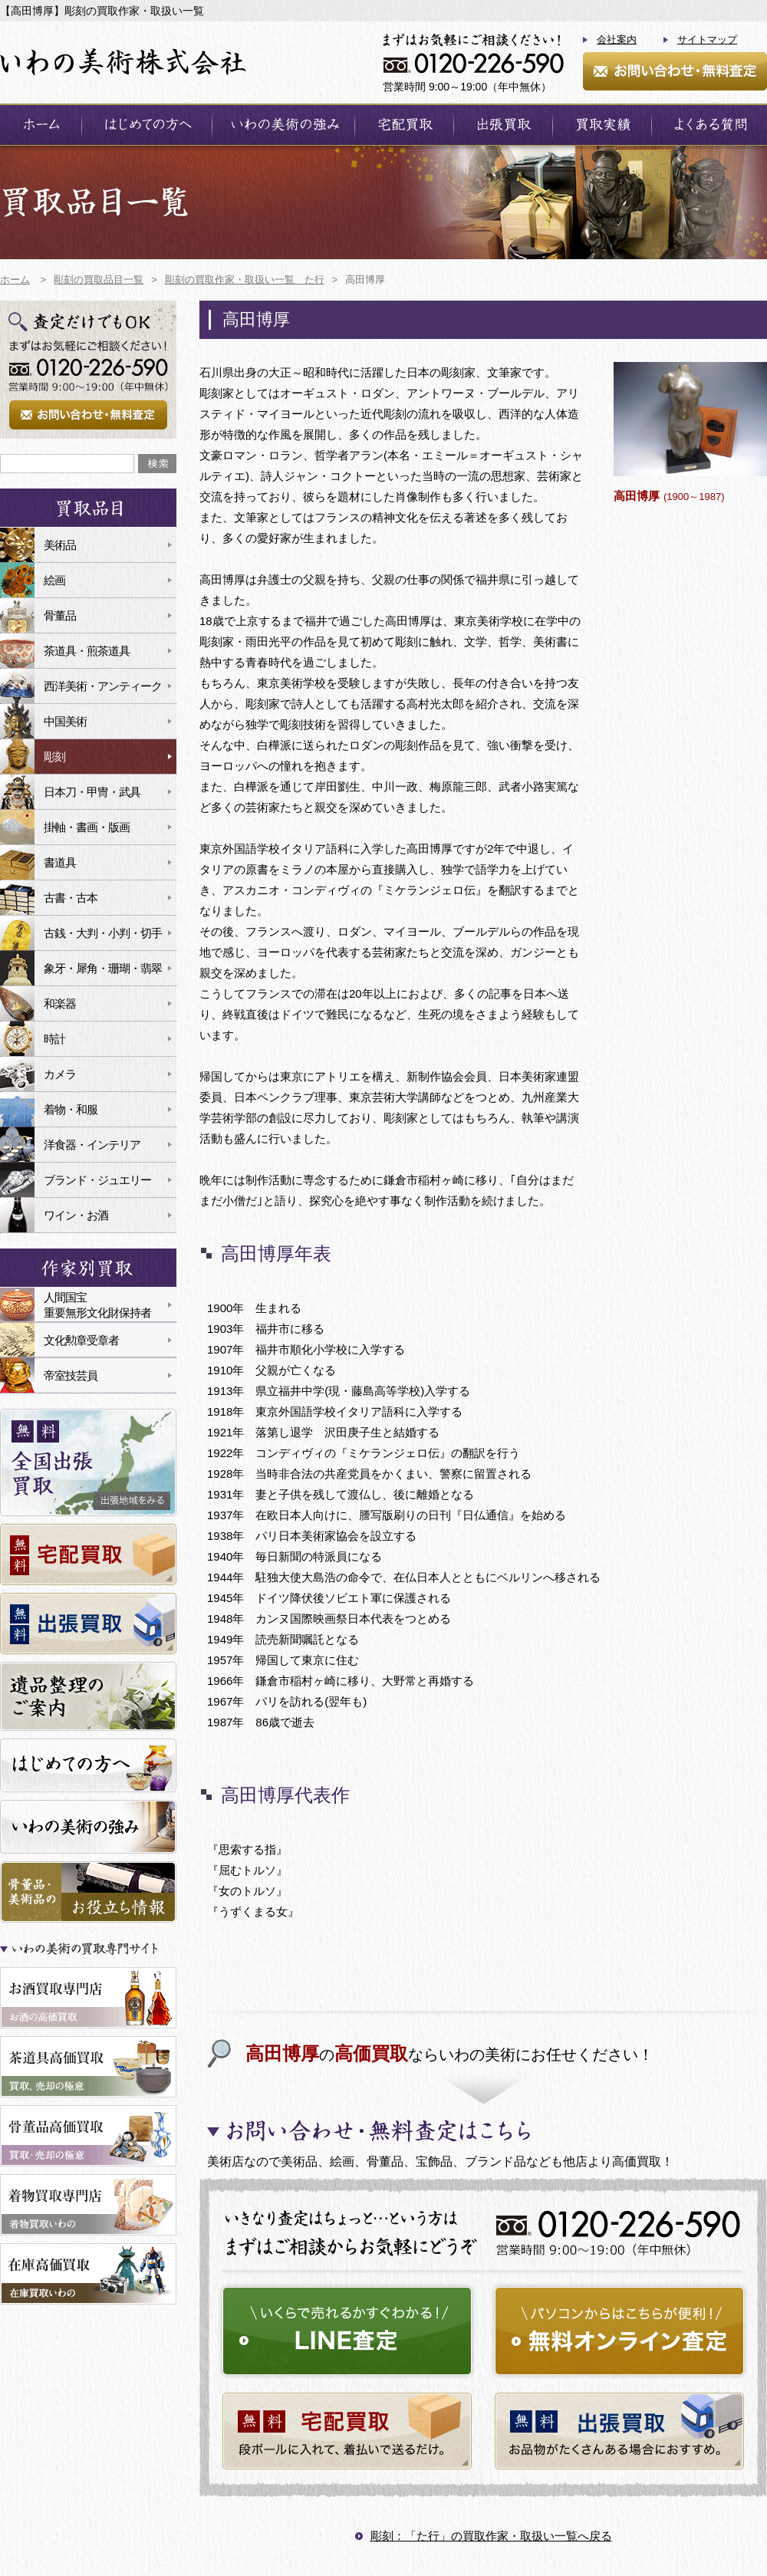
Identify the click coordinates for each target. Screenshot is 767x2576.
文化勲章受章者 (81, 1340)
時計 (54, 1038)
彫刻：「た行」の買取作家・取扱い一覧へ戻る (491, 2535)
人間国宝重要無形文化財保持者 (97, 1305)
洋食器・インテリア (92, 1144)
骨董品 (60, 615)
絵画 (54, 580)
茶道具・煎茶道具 (87, 650)
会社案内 (617, 39)
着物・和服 (70, 1109)
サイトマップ (707, 39)
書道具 (60, 862)
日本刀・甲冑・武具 (92, 791)
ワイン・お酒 (76, 1215)
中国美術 (65, 721)
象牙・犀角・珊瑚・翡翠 (103, 968)
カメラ (60, 1074)
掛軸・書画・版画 (87, 827)
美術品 (60, 544)
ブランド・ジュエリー (97, 1179)
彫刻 (54, 756)
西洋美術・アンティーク (103, 686)
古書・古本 (70, 897)
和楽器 (60, 1003)
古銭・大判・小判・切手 (103, 932)
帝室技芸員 (70, 1375)
